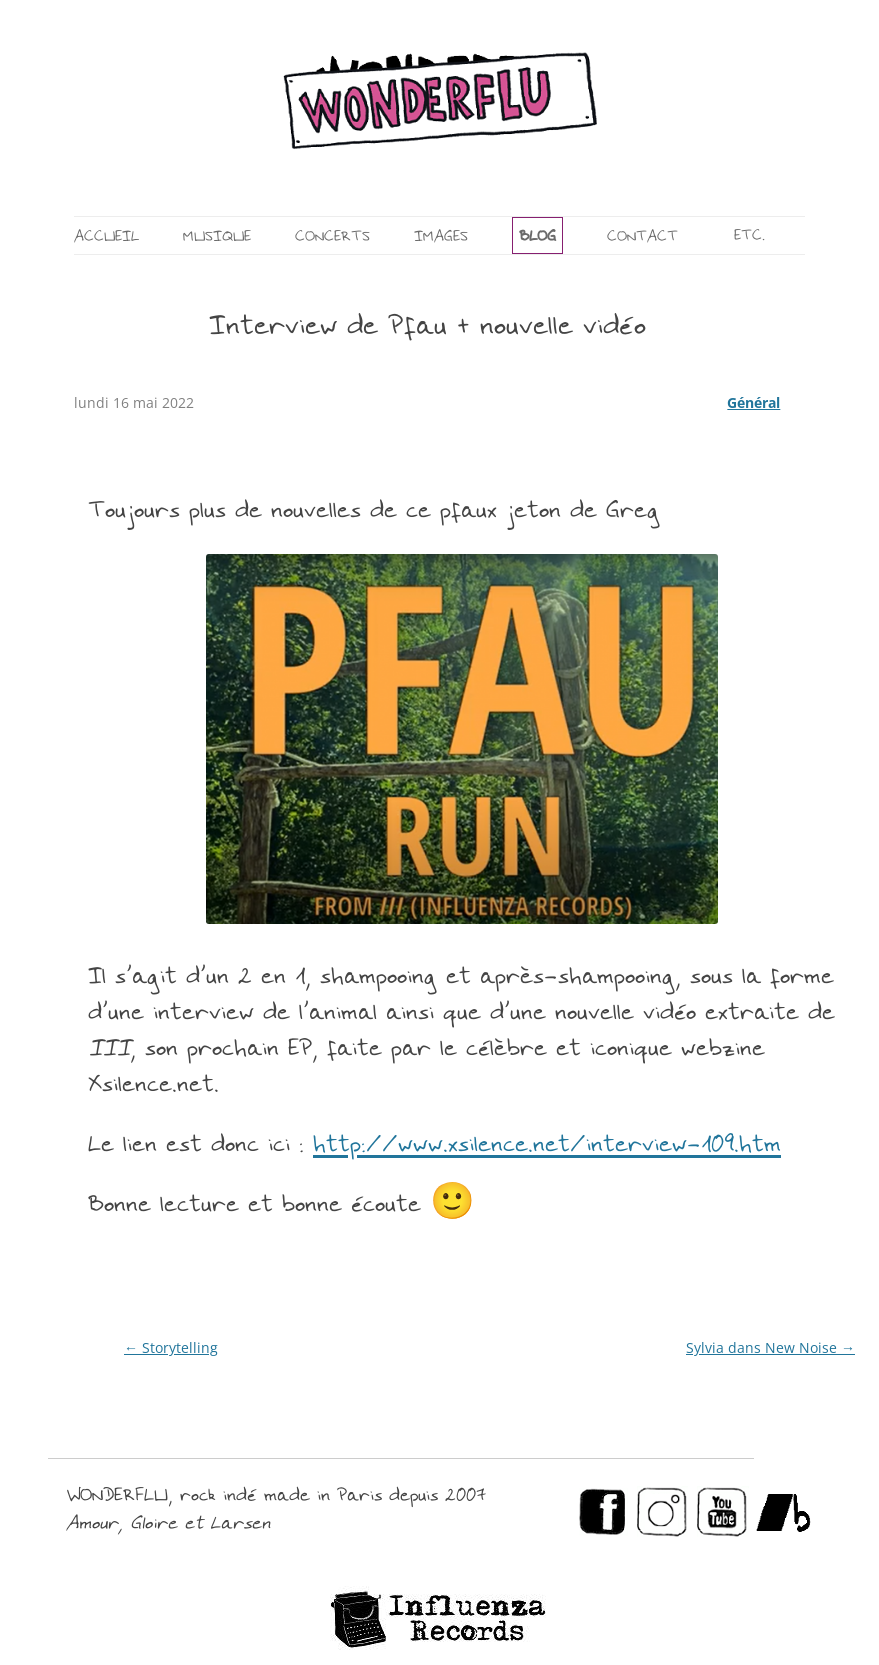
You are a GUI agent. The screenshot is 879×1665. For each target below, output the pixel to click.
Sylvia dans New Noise (770, 1347)
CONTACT (642, 237)
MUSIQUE (217, 237)
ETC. (749, 236)
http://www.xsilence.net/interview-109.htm (547, 1146)
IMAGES (441, 237)
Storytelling (171, 1347)
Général (753, 402)
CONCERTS (332, 237)
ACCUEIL (106, 237)
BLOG (537, 237)
